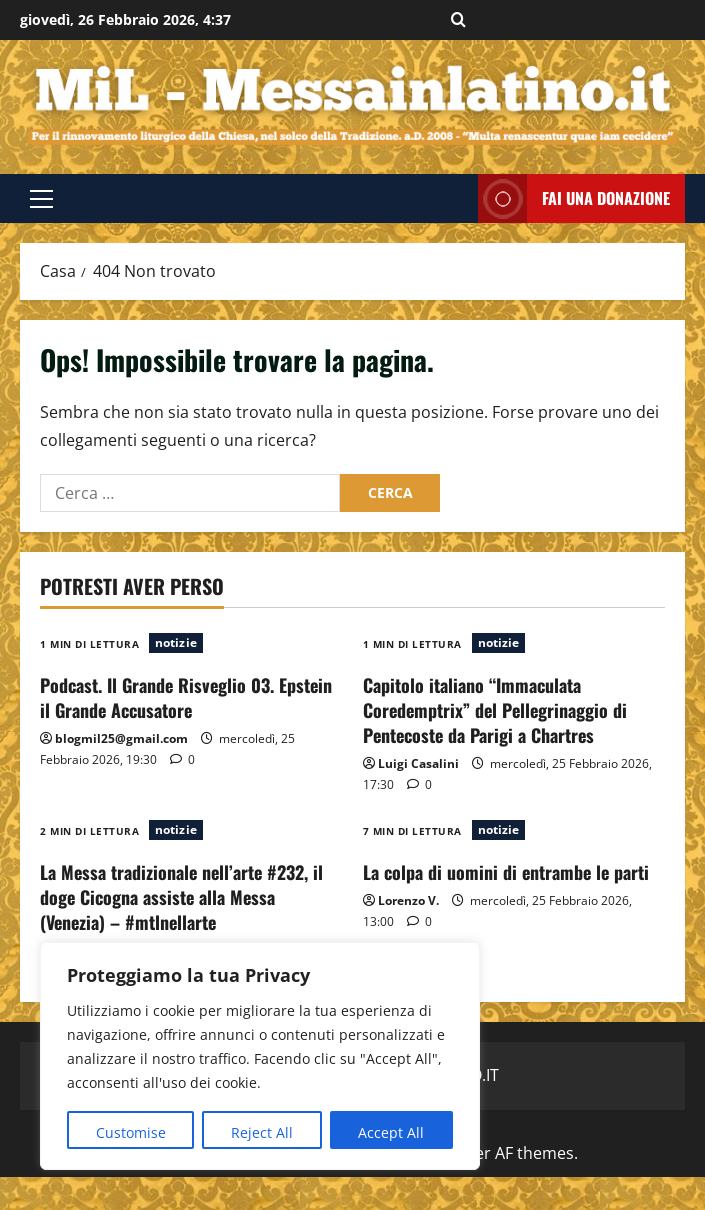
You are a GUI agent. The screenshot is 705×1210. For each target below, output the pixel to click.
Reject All (262, 1132)
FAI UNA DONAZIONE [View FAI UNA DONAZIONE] (574, 198)
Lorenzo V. (408, 900)
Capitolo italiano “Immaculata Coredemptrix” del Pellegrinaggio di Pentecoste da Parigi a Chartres (495, 710)
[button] (41, 198)
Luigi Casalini (418, 763)
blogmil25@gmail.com (121, 738)
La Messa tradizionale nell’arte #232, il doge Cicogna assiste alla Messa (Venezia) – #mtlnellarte (181, 897)
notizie (176, 642)
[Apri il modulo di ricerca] (458, 20)
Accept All (391, 1132)
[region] (260, 1056)
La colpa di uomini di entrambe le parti (506, 872)
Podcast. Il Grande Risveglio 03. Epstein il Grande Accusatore (186, 697)
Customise (131, 1132)
